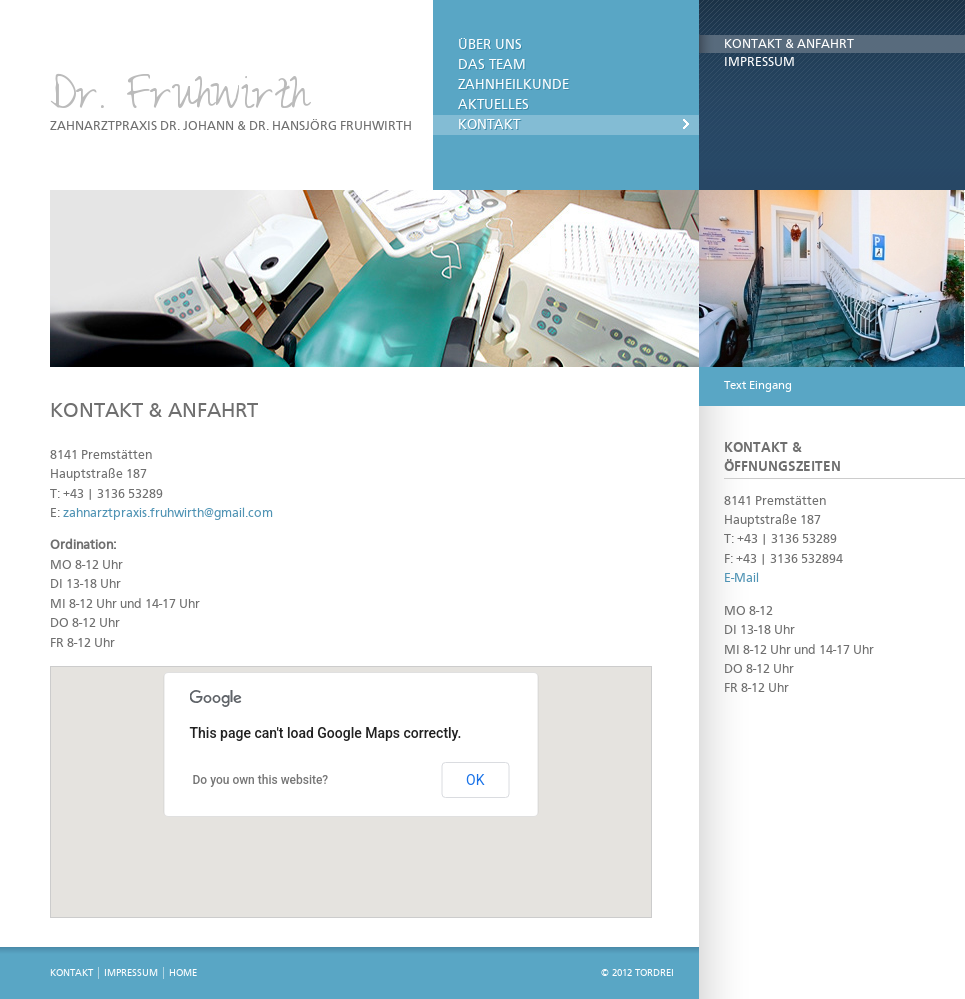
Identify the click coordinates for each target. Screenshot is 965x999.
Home (183, 973)
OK (475, 780)
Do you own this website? (261, 780)
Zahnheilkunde (513, 85)
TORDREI (654, 973)
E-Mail (741, 578)
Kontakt (489, 125)
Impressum (759, 62)
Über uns (490, 45)
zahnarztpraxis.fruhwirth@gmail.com (168, 513)
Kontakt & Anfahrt (789, 44)
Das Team (492, 65)
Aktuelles (493, 105)
